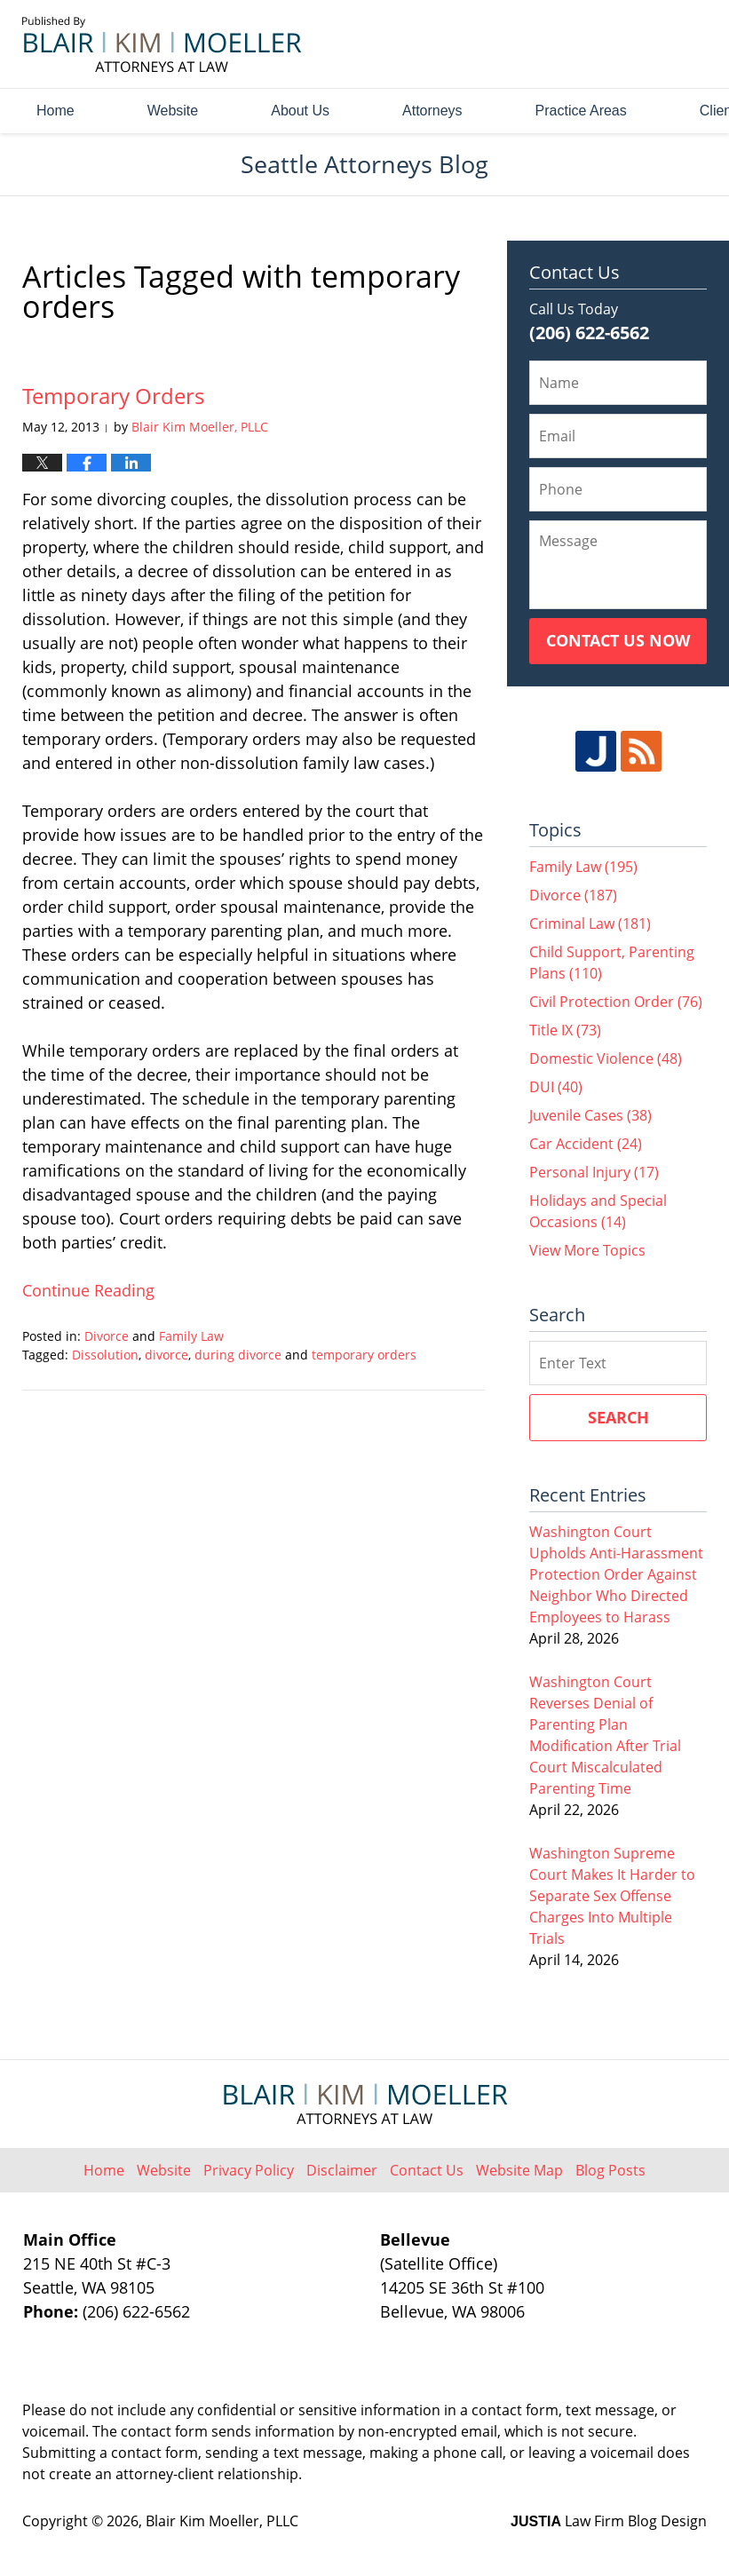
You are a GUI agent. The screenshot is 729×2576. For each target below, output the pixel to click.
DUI (555, 1087)
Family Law (191, 1336)
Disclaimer (341, 2170)
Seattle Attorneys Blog (162, 44)
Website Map (519, 2170)
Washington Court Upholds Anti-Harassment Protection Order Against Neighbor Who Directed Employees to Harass (616, 1574)
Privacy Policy (248, 2170)
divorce (166, 1354)
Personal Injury (594, 1172)
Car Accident (585, 1143)
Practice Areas (581, 110)
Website (173, 110)
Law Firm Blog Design (609, 2521)
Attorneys (432, 110)
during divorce (237, 1354)
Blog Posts (610, 2170)
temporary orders (364, 1354)
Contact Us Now (618, 640)
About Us (300, 110)
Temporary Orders (113, 395)
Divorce (106, 1336)
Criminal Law (590, 923)
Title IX (565, 1030)
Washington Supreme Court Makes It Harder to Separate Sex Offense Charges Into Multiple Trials (612, 1895)
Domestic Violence (605, 1058)
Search (618, 1417)
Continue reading (88, 1290)
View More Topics (587, 1250)
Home (55, 110)
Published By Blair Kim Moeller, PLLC (607, 45)
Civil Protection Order (615, 1001)
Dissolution (105, 1354)
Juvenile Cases (590, 1115)
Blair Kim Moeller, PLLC (222, 2521)
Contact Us (427, 2170)
